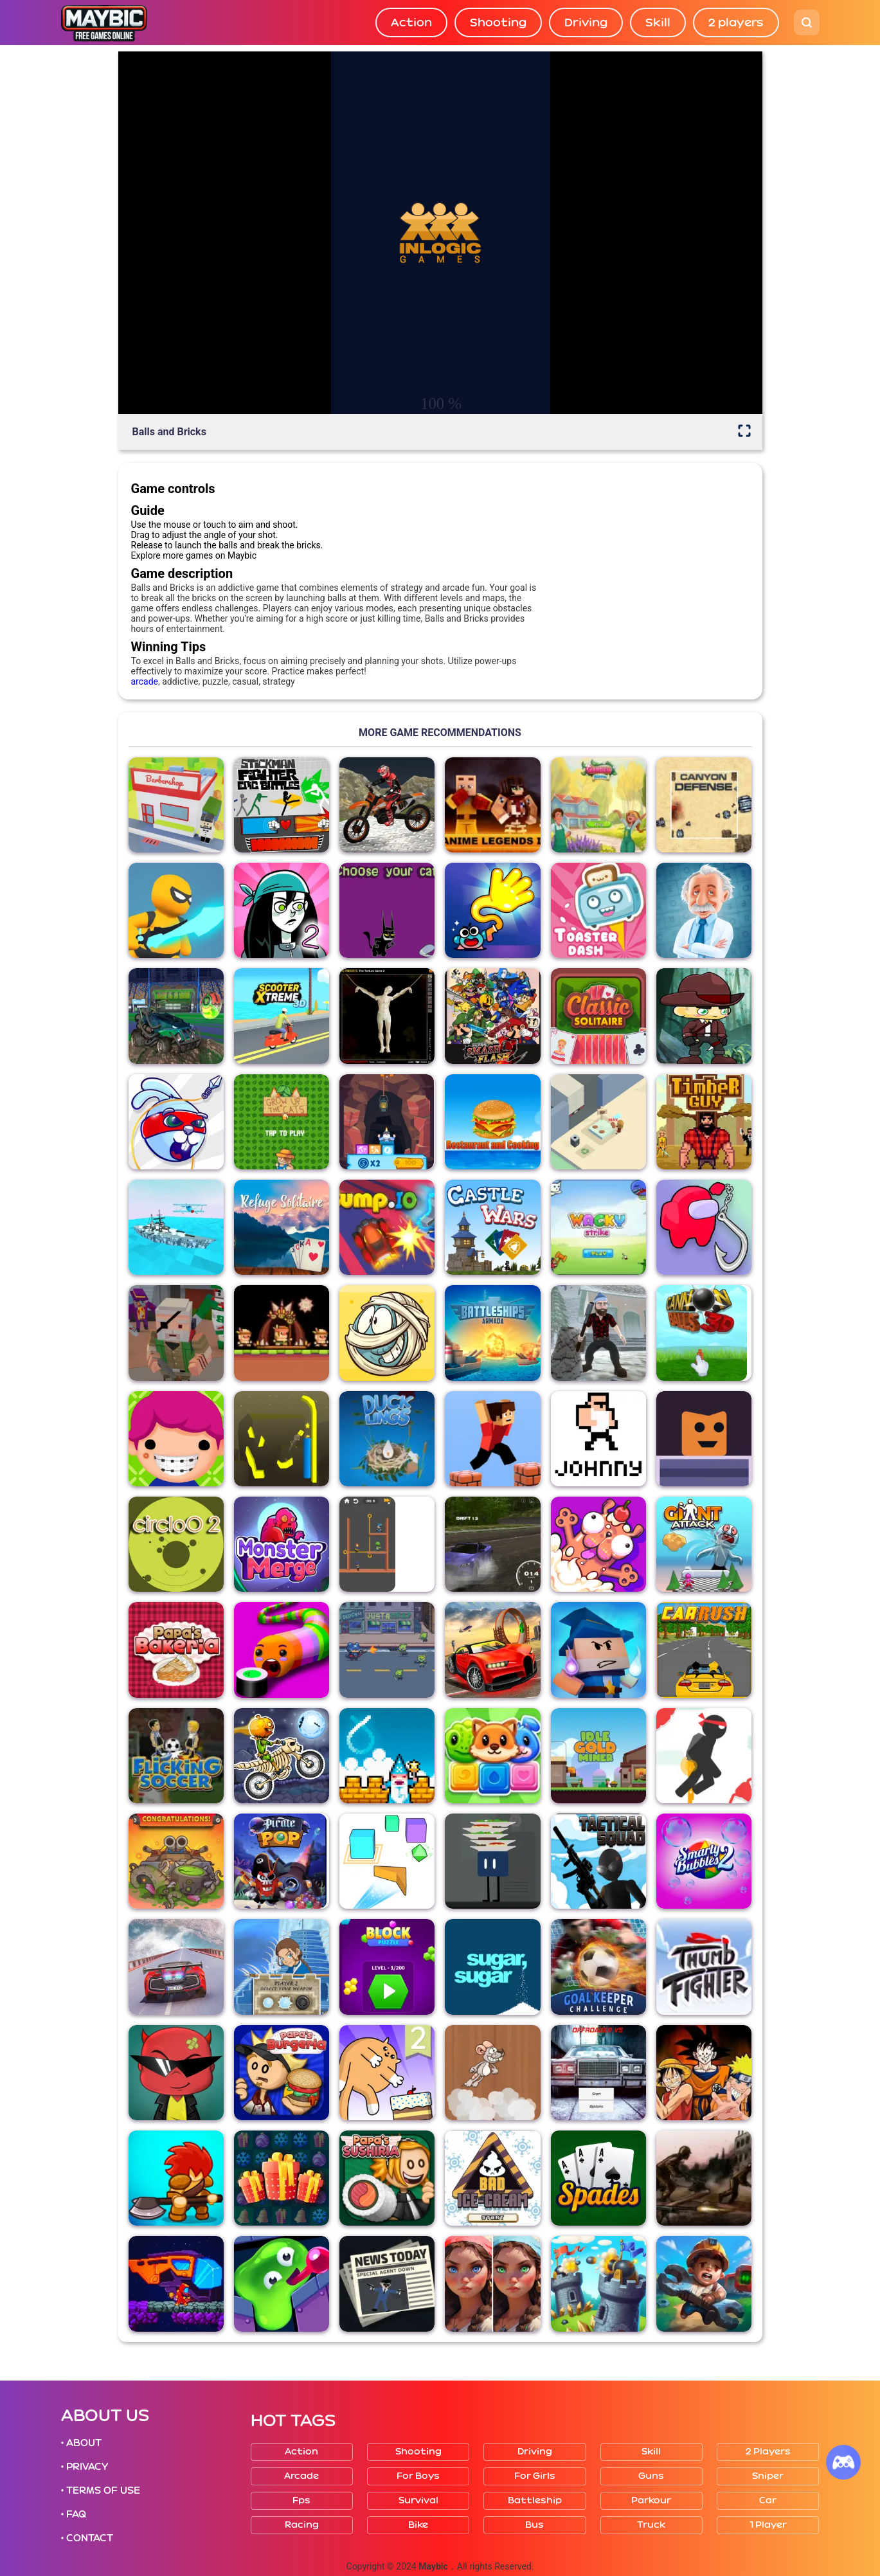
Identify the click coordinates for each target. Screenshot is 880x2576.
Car (768, 2500)
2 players (736, 22)
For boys (418, 2476)
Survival (418, 2500)
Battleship (535, 2500)
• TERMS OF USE (101, 2490)
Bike (418, 2525)
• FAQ (74, 2514)
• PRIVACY (85, 2466)
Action (411, 22)
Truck (651, 2525)
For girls (534, 2476)
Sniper (768, 2476)
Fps (301, 2500)
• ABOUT (81, 2442)
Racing (302, 2525)
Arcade (301, 2476)
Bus (534, 2525)
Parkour (651, 2500)
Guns (651, 2476)
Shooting (498, 22)
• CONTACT (87, 2538)
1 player (768, 2525)
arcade (145, 681)
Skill (657, 22)
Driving (585, 22)
